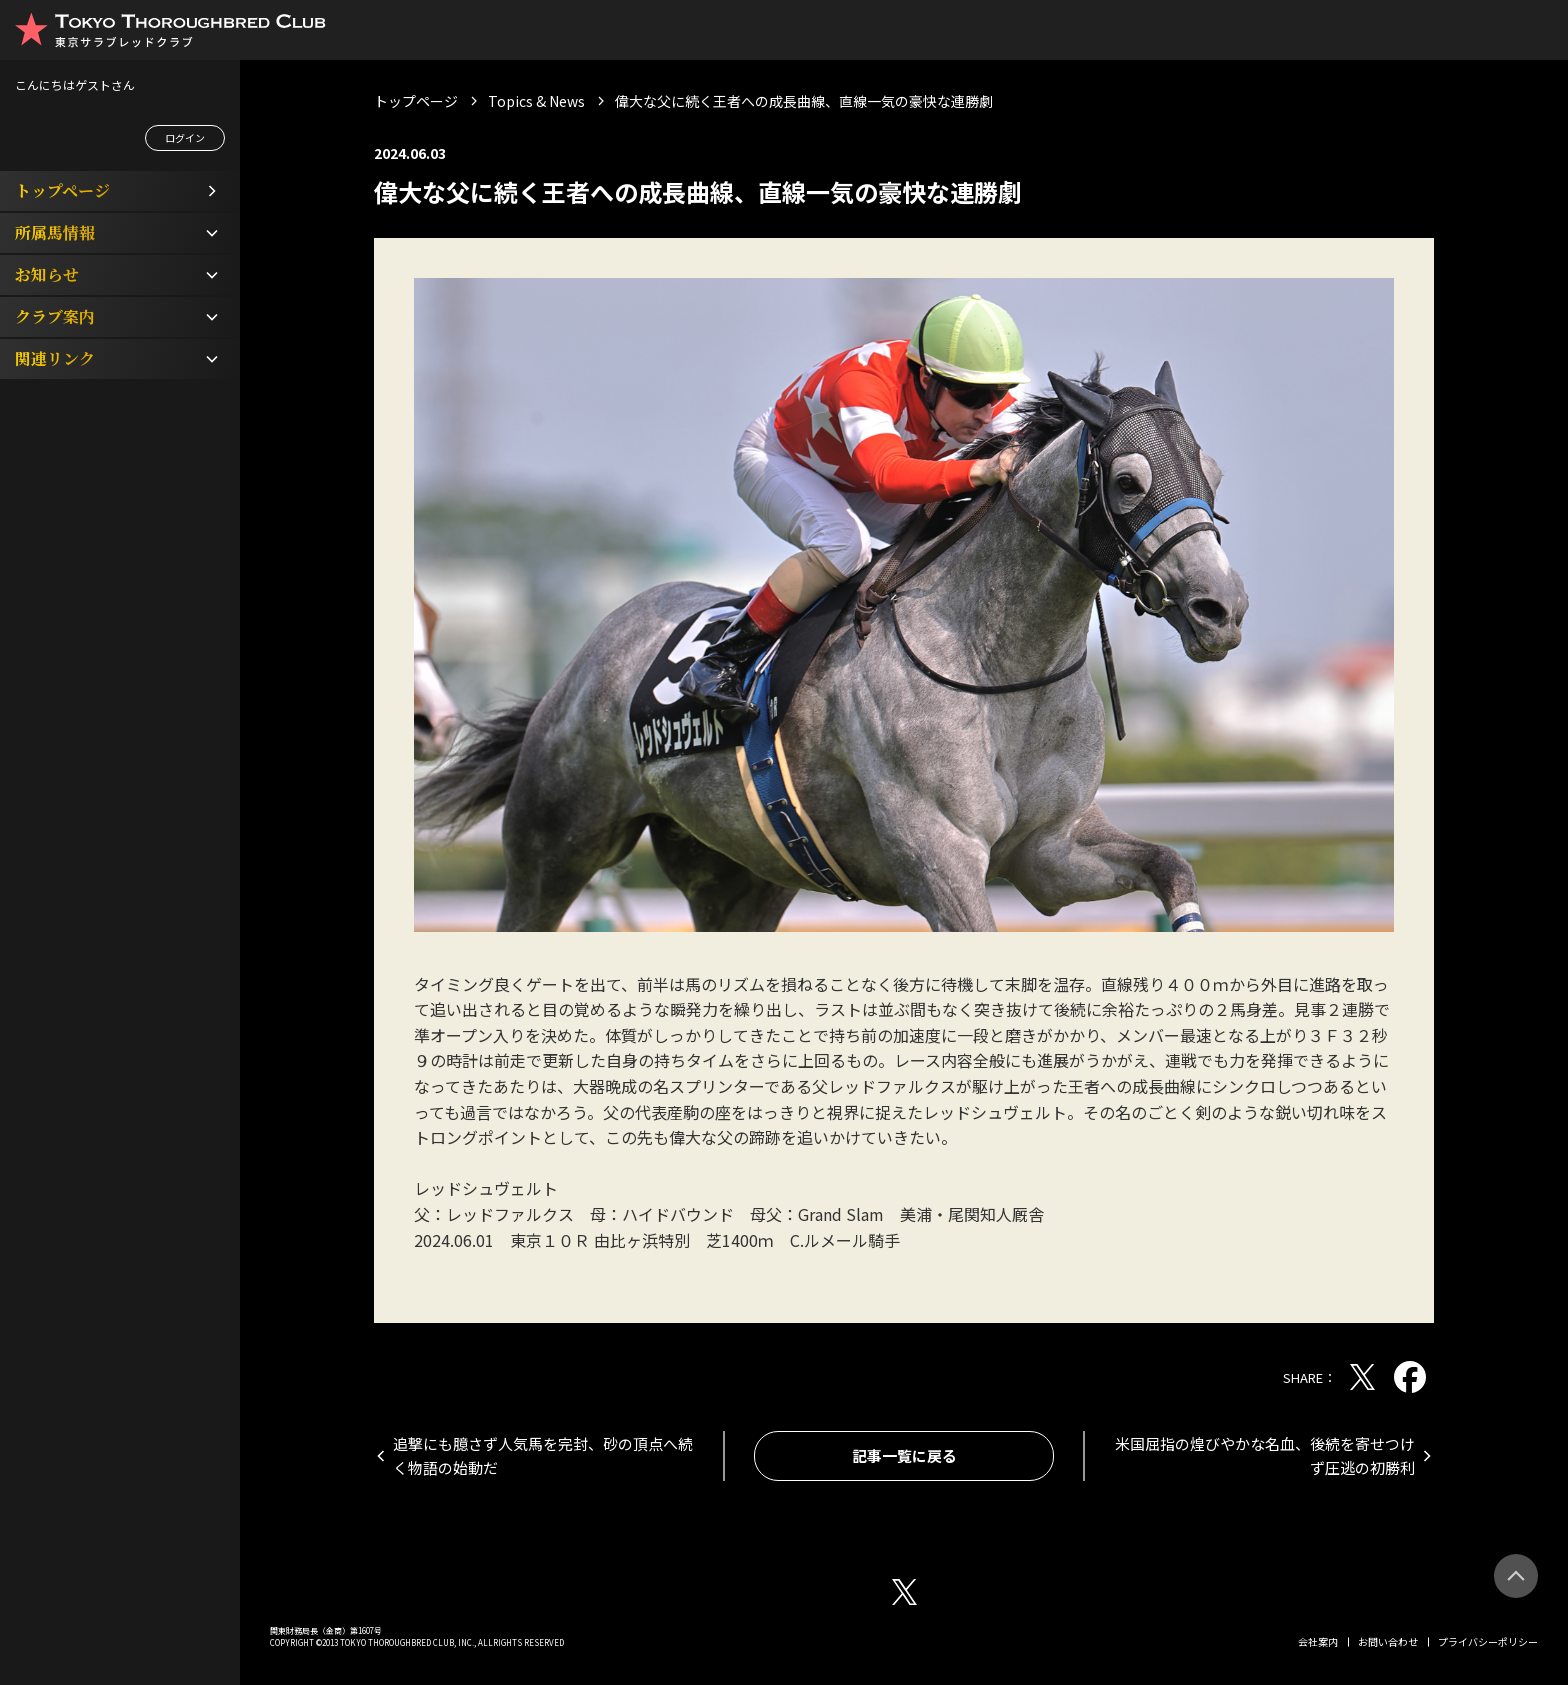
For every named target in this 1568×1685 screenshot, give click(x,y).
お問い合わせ (1388, 1641)
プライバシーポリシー (1488, 1641)
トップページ (416, 101)
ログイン (185, 137)
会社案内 (1318, 1641)
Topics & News (536, 101)
